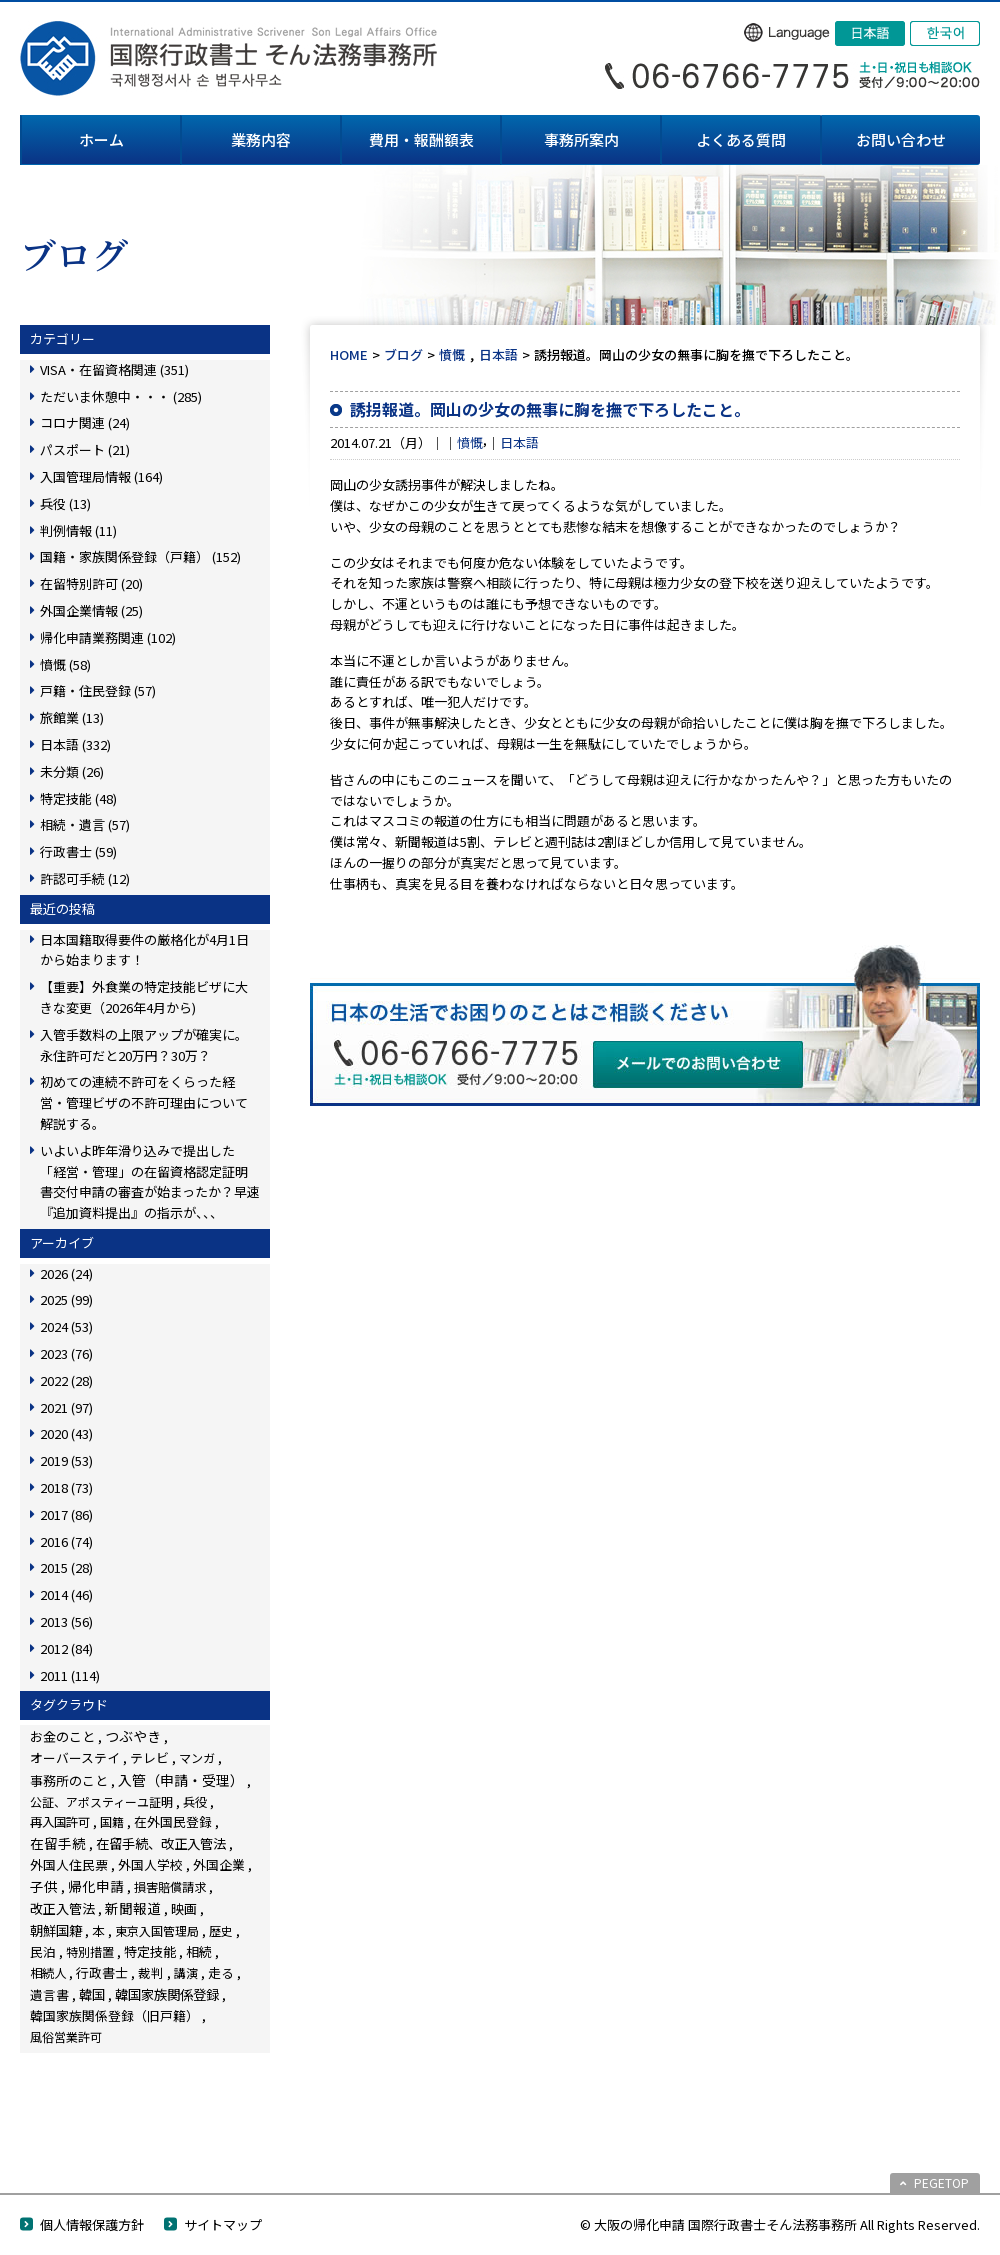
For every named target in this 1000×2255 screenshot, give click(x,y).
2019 (66, 1460)
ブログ (403, 354)
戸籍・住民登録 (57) (98, 690)
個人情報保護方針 (92, 2224)
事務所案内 (581, 139)
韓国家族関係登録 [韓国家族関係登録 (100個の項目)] (167, 1994)
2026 (66, 1273)
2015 (66, 1567)
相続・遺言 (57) (85, 824)
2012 (66, 1648)
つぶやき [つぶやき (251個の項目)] (133, 1736)
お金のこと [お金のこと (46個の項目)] (62, 1736)
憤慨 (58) (65, 664)
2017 (66, 1514)
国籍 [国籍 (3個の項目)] (112, 1821)
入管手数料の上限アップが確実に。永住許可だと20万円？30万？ (144, 1045)
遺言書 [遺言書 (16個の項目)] (49, 1994)
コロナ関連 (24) (85, 422)
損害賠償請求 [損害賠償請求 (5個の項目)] (170, 1886)
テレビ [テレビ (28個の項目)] (149, 1757)
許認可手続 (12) (85, 878)
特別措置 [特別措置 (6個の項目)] (90, 1952)
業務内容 (261, 139)
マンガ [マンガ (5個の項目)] (197, 1757)
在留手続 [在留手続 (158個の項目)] (58, 1843)
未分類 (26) (72, 771)
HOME (349, 354)
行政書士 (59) (78, 851)
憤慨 (452, 354)
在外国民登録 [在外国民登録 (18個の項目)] (173, 1821)
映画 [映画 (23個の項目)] (184, 1908)
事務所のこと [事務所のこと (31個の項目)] (69, 1780)
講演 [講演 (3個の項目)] (186, 1972)
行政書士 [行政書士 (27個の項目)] (102, 1972)
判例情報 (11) (78, 530)
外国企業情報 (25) (91, 610)
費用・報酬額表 (421, 139)
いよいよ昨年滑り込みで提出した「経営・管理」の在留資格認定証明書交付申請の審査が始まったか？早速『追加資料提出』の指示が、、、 (150, 1181)
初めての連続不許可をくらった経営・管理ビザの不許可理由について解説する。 (144, 1102)
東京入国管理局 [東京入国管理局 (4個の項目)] (157, 1930)
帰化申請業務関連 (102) (108, 637)
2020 (66, 1433)
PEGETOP (941, 2182)
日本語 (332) (75, 744)
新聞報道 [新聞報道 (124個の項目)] (133, 1908)
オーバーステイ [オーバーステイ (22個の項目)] (75, 1757)
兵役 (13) (65, 503)
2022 (66, 1380)
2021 (66, 1407)
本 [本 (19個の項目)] (98, 1930)
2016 (66, 1541)
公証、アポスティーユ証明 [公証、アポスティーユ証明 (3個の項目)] (101, 1801)
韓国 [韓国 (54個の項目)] (92, 1994)
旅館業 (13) (72, 717)
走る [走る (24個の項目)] (221, 1972)
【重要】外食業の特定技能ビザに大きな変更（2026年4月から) (144, 997)
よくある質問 (741, 139)
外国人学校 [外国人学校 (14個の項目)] (150, 1864)
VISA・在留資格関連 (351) (114, 369)
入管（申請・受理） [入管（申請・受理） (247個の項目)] (181, 1780)
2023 (66, 1353)
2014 (66, 1594)
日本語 (498, 354)
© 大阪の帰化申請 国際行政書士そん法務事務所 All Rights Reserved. (780, 2224)
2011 (70, 1675)
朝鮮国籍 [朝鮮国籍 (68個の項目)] (56, 1930)
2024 (66, 1326)
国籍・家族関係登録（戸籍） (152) (140, 556)
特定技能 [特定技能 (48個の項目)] (150, 1951)
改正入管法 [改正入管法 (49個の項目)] (62, 1908)
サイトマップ (223, 2224)
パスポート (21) (85, 449)
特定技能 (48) (78, 798)
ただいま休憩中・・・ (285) (121, 396)
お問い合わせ (901, 139)
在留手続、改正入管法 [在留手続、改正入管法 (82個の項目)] (161, 1843)
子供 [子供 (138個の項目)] (44, 1886)
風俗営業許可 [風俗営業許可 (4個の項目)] (66, 2036)
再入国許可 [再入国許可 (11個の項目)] (60, 1822)
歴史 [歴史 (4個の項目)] (221, 1930)
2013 (66, 1621)
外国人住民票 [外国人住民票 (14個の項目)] (69, 1864)
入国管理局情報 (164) (101, 476)
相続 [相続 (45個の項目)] (199, 1951)
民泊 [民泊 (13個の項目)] (43, 1951)
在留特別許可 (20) (91, 583)
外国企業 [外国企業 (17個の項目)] (219, 1864)
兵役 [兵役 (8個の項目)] (195, 1802)
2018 (66, 1487)
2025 (66, 1299)
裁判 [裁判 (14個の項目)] (151, 1972)
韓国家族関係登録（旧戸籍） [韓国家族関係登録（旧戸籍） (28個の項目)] (114, 2015)
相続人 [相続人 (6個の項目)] (48, 1973)
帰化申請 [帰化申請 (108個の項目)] (96, 1886)
